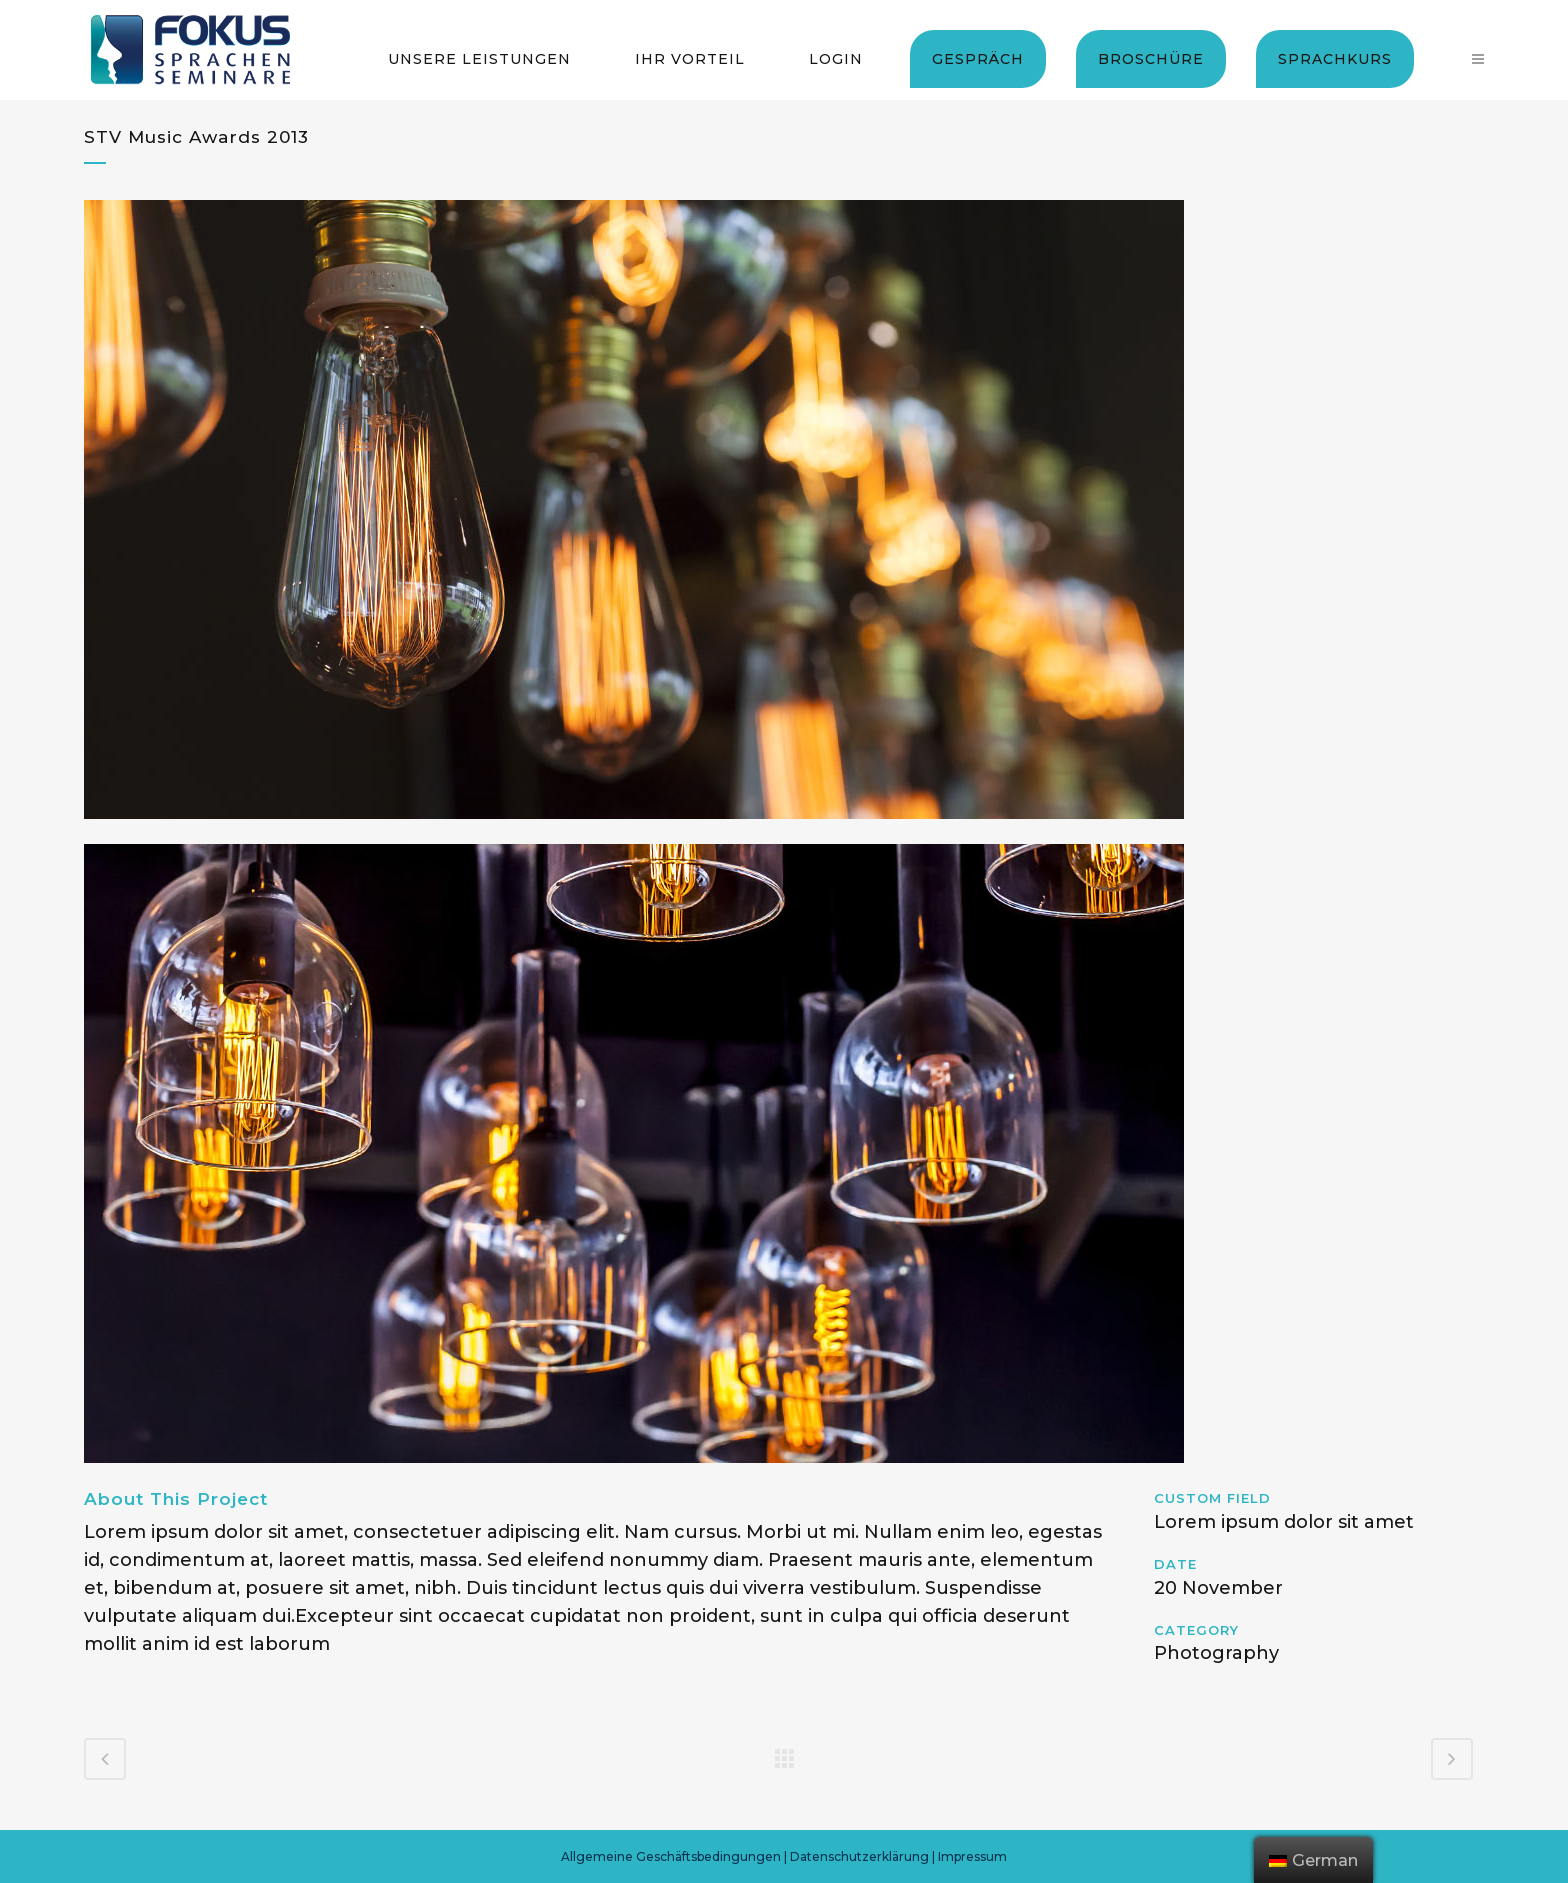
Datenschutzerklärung (859, 1856)
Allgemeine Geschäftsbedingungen (671, 1856)
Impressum (972, 1856)
